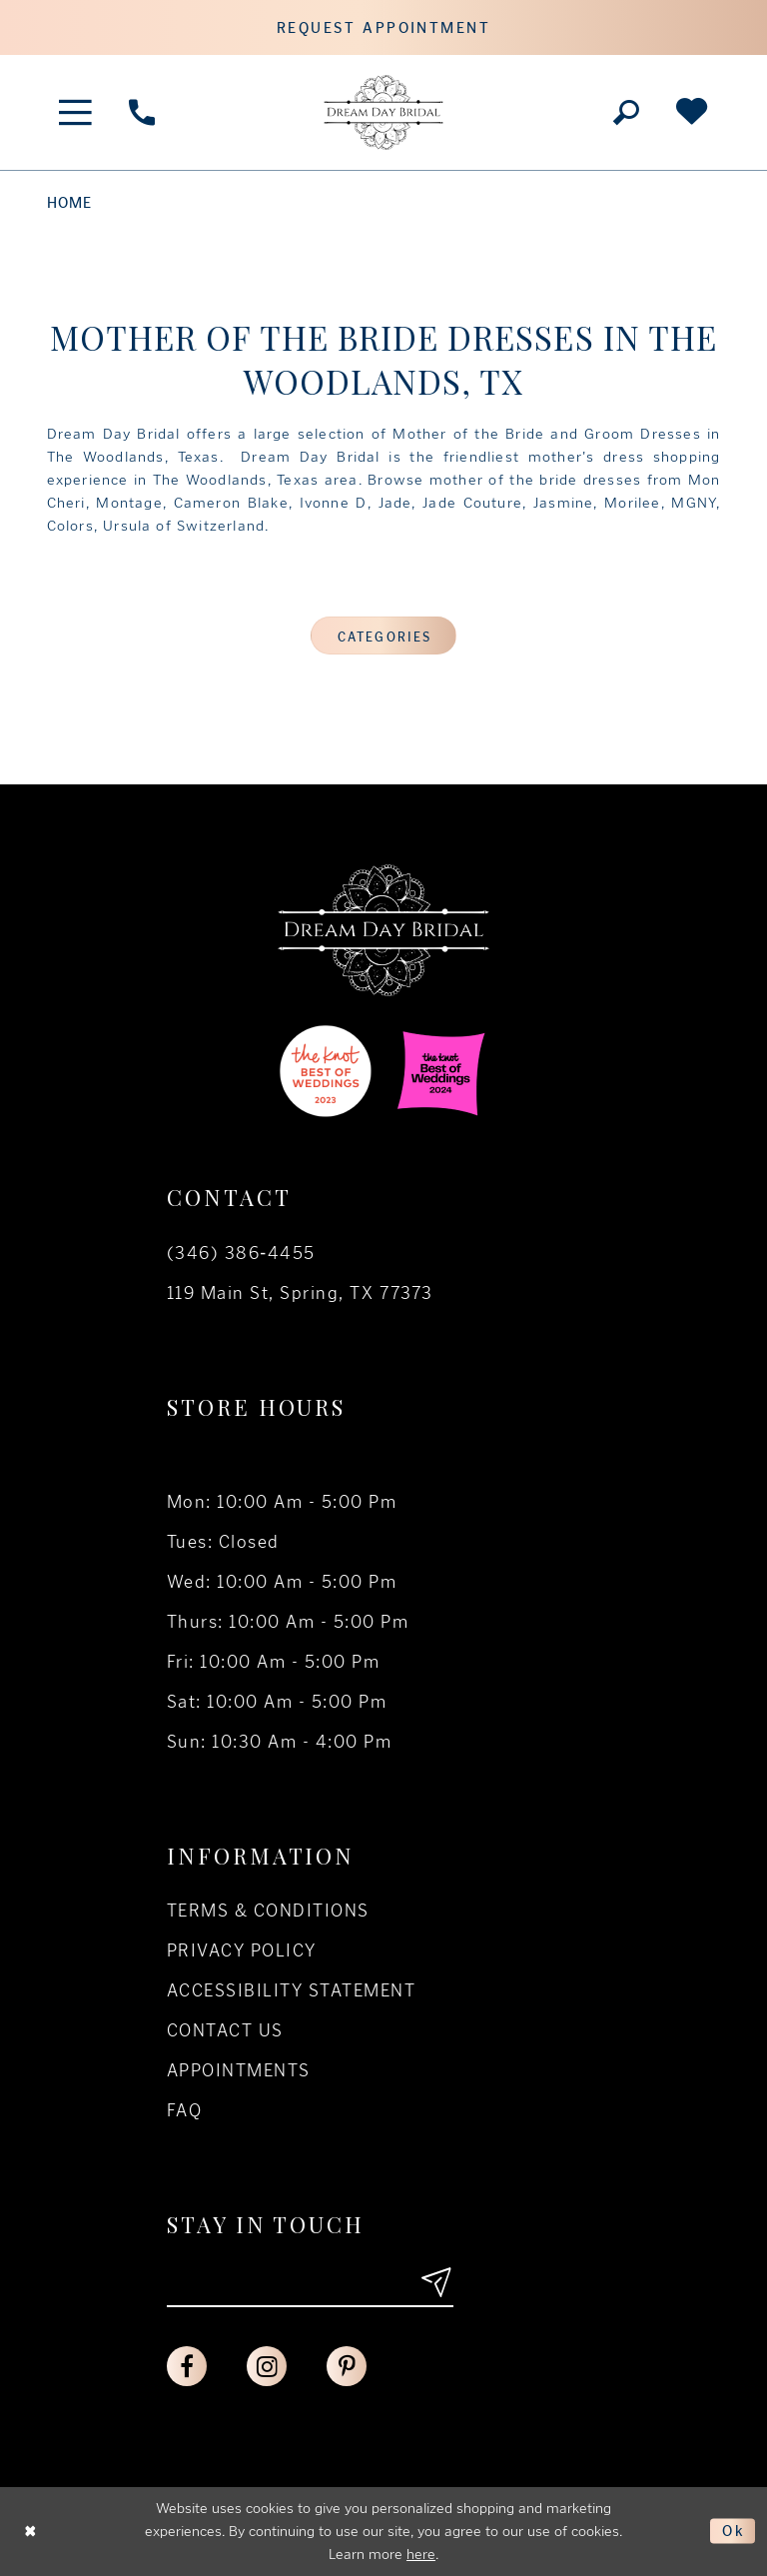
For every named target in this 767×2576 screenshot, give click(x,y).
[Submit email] (435, 2281)
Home (70, 203)
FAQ (184, 2110)
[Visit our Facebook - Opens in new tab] (187, 2366)
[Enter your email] (310, 2281)
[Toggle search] (625, 112)
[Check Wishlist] (691, 112)
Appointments (239, 2070)
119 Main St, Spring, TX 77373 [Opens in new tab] (300, 1293)
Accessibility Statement (291, 1990)
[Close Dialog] (31, 2531)
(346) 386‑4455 (241, 1253)
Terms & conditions (268, 1911)
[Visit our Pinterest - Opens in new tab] (347, 2366)
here (420, 2554)
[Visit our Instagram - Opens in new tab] (267, 2366)
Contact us (225, 2030)
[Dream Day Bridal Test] (383, 112)
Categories (384, 637)
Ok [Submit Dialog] (733, 2531)
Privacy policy (242, 1950)
